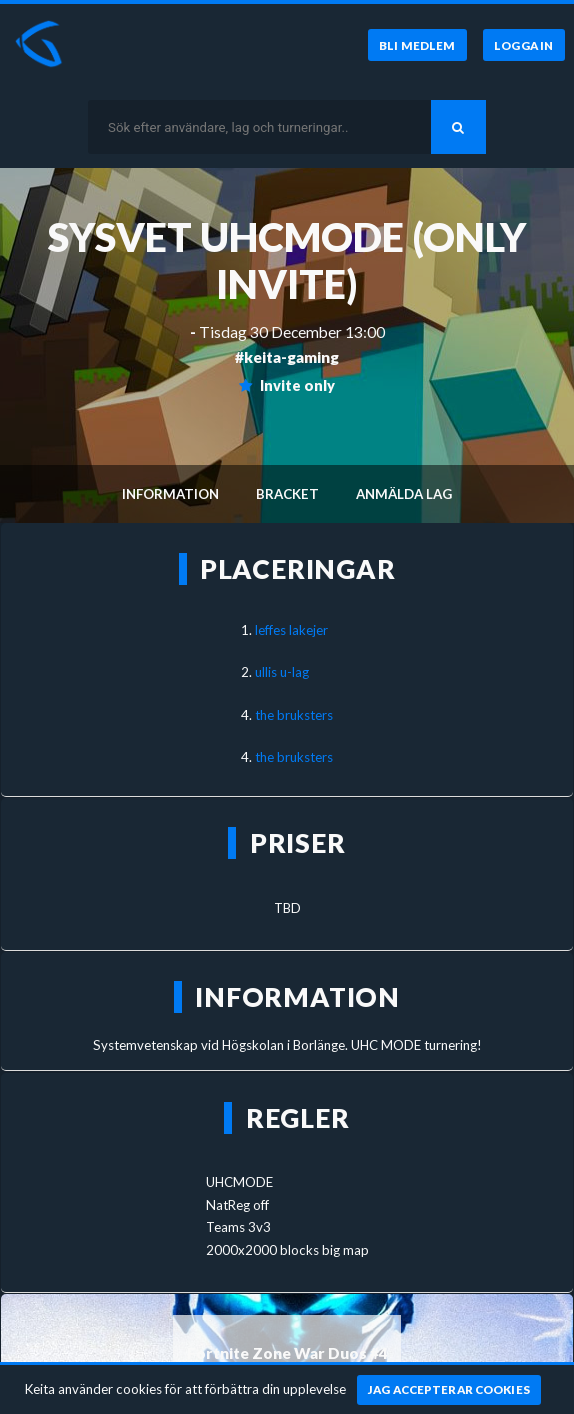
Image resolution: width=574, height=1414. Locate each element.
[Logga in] (524, 45)
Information (170, 494)
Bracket (287, 494)
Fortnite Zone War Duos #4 (287, 1353)
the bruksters (294, 715)
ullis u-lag (282, 672)
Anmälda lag (404, 494)
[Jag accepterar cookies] (449, 1390)
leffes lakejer (291, 630)
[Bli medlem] (417, 45)
